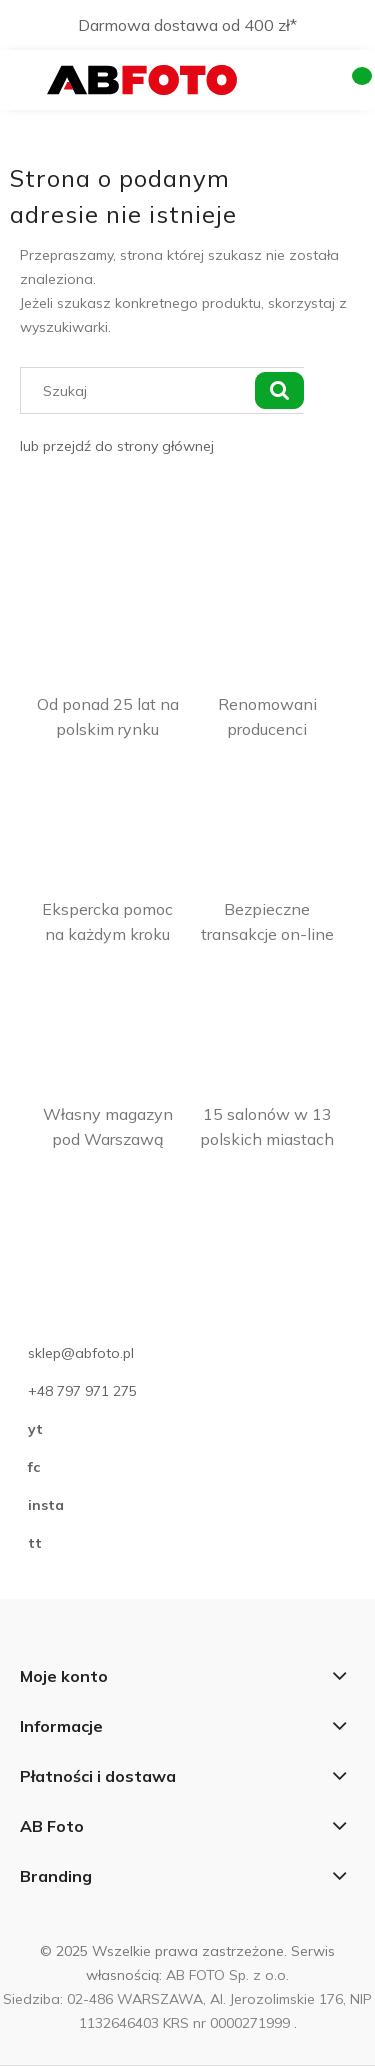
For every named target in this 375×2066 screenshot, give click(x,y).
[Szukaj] (279, 390)
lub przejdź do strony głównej (117, 446)
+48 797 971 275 (82, 1391)
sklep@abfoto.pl (81, 1353)
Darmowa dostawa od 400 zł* (187, 25)
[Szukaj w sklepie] (141, 390)
